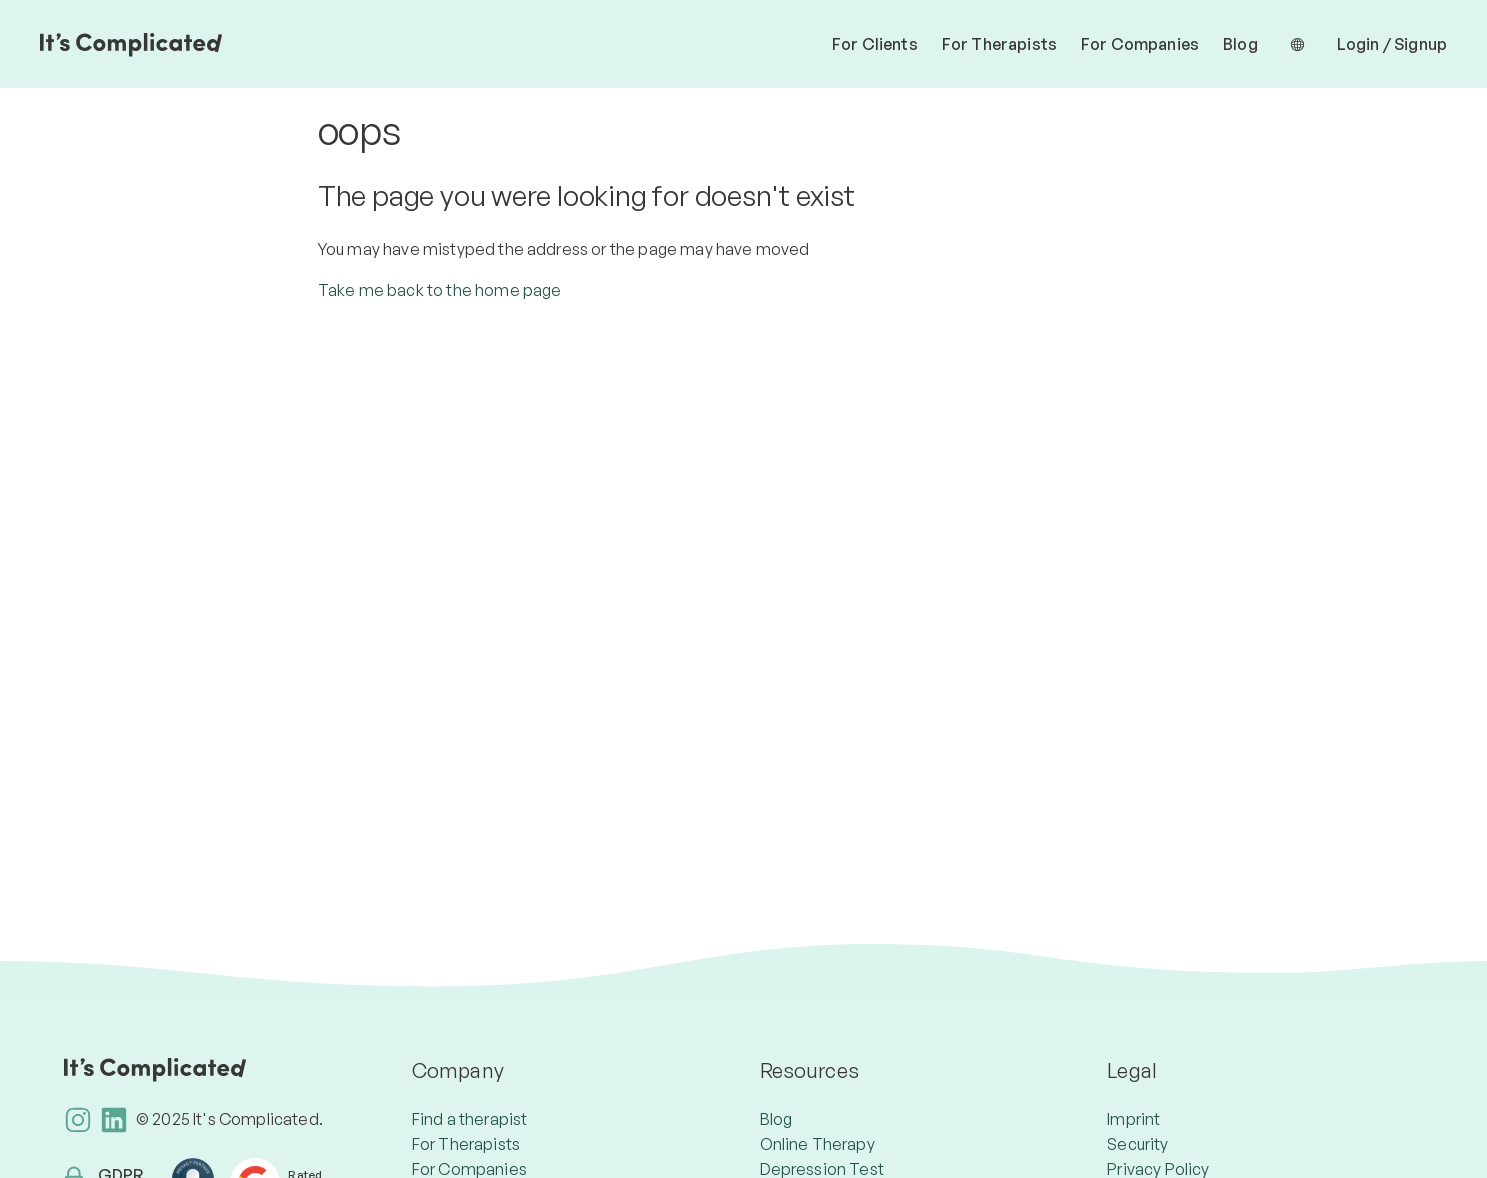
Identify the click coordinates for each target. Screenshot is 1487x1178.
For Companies (1140, 44)
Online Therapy (817, 1144)
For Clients (875, 44)
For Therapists (999, 44)
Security (1137, 1144)
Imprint (1133, 1119)
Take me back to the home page (440, 290)
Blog (1240, 44)
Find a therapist (470, 1119)
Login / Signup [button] (1392, 44)
